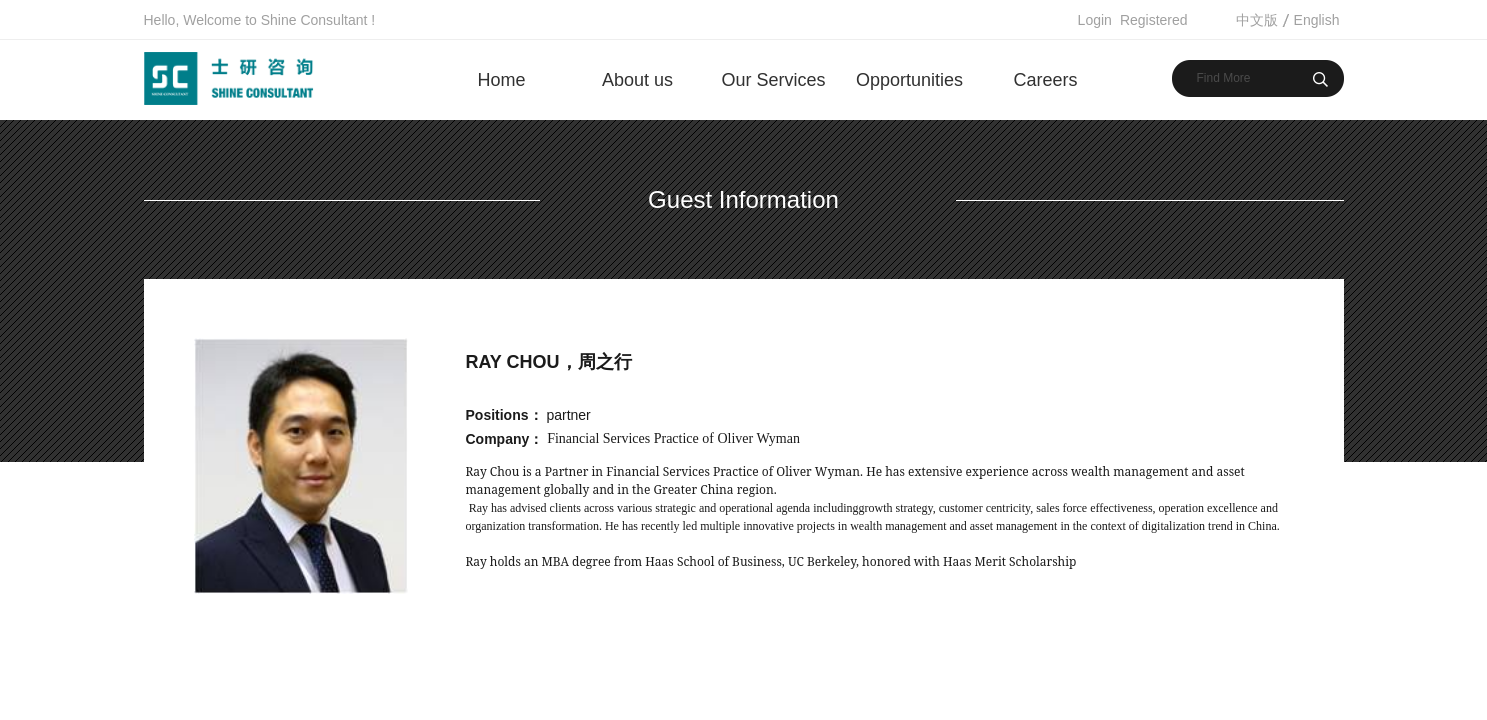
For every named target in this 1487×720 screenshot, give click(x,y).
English (1317, 20)
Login (1095, 20)
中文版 (1257, 20)
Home (501, 80)
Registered (1154, 20)
